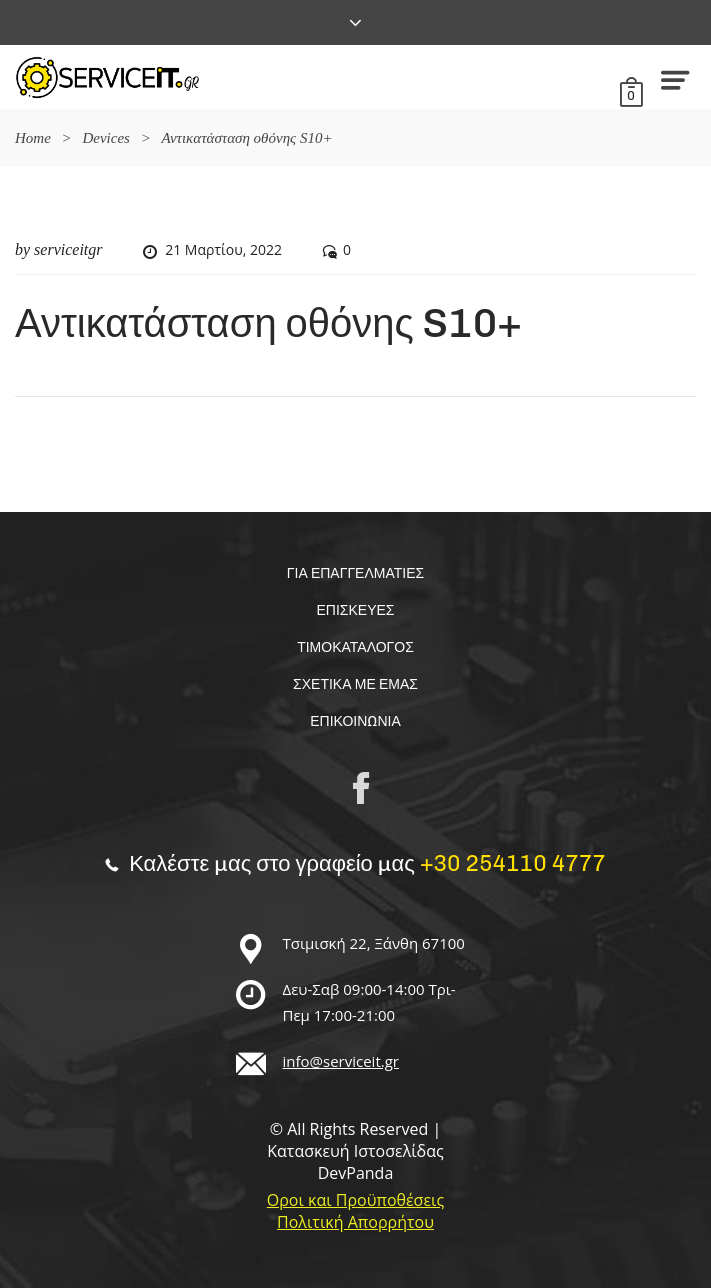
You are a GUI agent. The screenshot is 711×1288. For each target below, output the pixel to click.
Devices (105, 138)
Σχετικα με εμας (355, 684)
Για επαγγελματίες (355, 573)
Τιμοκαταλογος (355, 647)
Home (33, 138)
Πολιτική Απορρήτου (355, 1222)
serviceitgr (68, 249)
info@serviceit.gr (341, 1061)
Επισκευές (356, 610)
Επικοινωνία (355, 721)
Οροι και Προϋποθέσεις (355, 1200)
